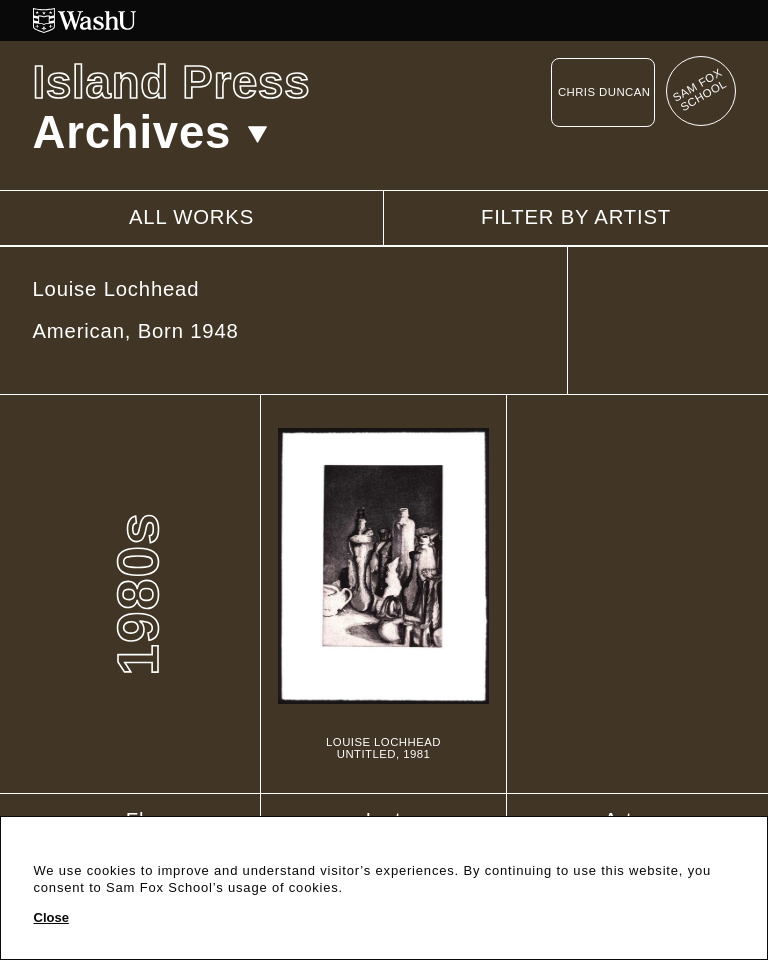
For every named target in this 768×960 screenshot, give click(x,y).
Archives (151, 132)
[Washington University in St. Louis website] (384, 20)
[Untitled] (384, 594)
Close (51, 918)
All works (191, 217)
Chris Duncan (604, 92)
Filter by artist (576, 217)
